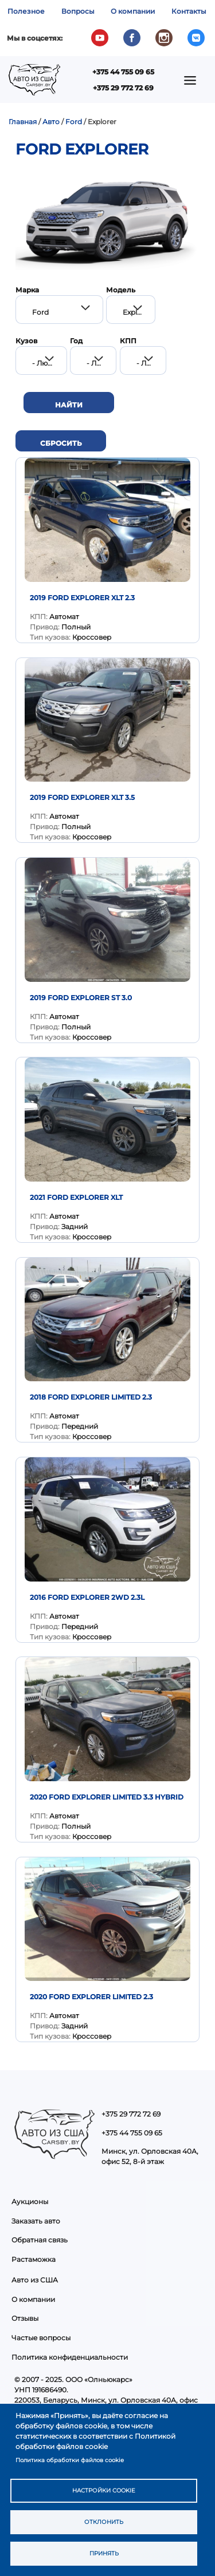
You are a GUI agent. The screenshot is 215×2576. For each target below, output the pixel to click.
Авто (51, 121)
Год (76, 340)
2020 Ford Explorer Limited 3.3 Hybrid (106, 1797)
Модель (120, 290)
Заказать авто (35, 2221)
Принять (104, 2553)
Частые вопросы (41, 2337)
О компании (133, 11)
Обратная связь (39, 2240)
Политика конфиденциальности (69, 2357)
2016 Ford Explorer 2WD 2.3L (87, 1597)
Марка (27, 290)
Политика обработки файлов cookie (69, 2460)
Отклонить (103, 2522)
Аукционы (29, 2201)
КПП (128, 340)
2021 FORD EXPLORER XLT (76, 1197)
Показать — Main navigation (193, 83)
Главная (23, 121)
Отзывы (24, 2318)
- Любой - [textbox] (49, 363)
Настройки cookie (103, 2490)
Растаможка (33, 2259)
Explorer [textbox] (137, 312)
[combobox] (59, 309)
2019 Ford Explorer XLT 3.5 (82, 797)
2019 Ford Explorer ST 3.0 (81, 997)
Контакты (188, 11)
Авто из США (34, 2280)
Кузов (26, 340)
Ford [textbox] (40, 312)
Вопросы (78, 11)
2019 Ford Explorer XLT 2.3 (82, 597)
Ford (73, 121)
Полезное (26, 11)
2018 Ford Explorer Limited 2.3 (91, 1397)
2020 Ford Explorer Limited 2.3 (91, 1996)
